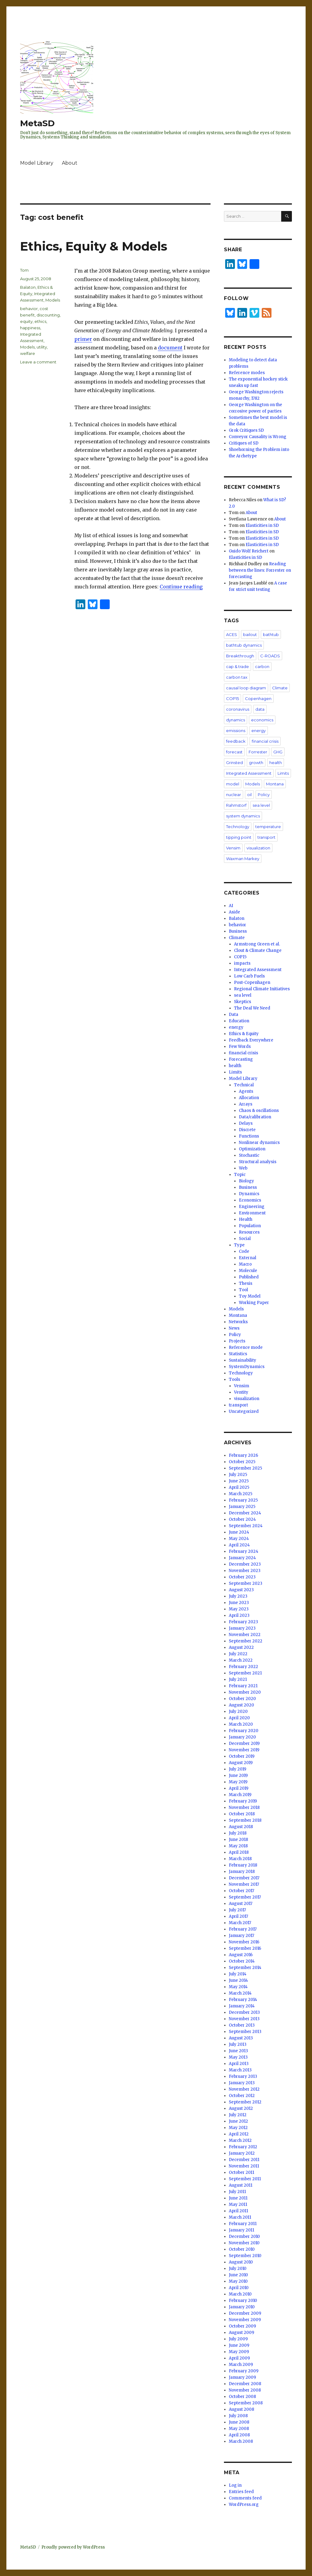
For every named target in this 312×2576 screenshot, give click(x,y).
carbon (262, 666)
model (232, 783)
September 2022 (245, 1641)
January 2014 (242, 2006)
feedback (236, 741)
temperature (268, 826)
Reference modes (247, 372)
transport (266, 837)
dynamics (235, 719)
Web (243, 1168)
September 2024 (246, 1525)
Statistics (238, 1353)
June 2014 (238, 1980)
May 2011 (238, 2204)
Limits (283, 773)
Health (245, 1219)
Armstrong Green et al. (257, 944)
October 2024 (242, 1519)
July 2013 (237, 2044)
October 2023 (242, 1577)
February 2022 (243, 1666)
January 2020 (242, 1737)
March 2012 (240, 2140)
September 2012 (245, 2102)
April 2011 (238, 2210)
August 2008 (241, 2409)
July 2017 (237, 1910)
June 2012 (238, 2121)
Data (233, 1014)
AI (231, 905)
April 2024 (239, 1545)
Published (249, 1277)
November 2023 (245, 1570)
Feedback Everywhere (251, 1040)
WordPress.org (244, 2504)
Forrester (258, 751)
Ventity (241, 1392)
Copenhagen (258, 698)
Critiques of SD (243, 443)
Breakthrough (240, 655)
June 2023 (239, 1602)
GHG (277, 751)
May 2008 (239, 2428)
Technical (244, 1085)
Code (244, 1251)
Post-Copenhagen (252, 982)
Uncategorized (244, 1411)
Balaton (28, 287)
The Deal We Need (252, 1008)
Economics (250, 1200)
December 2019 (244, 1743)
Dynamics (249, 1193)
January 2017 (241, 1935)
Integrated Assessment (248, 773)
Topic (240, 1174)
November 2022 (245, 1634)
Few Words (240, 1046)
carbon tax (236, 677)
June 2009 (239, 2345)
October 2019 (241, 1756)
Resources (249, 1232)
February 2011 (243, 2223)
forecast (234, 751)
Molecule (248, 1270)
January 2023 (242, 1628)
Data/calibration (255, 1117)
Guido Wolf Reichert (248, 551)
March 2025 (240, 1493)
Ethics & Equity (244, 1033)
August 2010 (241, 2262)
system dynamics (243, 815)
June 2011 (238, 2198)
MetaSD (37, 123)
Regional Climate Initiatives (262, 988)
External (247, 1257)
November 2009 (245, 2319)
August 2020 (241, 1705)
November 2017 (244, 1884)
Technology (237, 826)
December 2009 (245, 2313)
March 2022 (241, 1660)
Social (245, 1238)
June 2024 (239, 1532)
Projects (237, 1341)
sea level (261, 805)
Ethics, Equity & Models (93, 246)
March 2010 (240, 2294)
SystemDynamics (246, 1366)
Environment (252, 1213)
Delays (246, 1123)
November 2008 (245, 2390)
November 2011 (244, 2166)
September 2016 (245, 1948)
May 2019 (238, 1782)
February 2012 (243, 2146)
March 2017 (240, 1922)
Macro (245, 1264)
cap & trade (237, 666)
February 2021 (243, 1685)
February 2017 (243, 1929)
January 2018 (242, 1871)
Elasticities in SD (262, 525)
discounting (48, 315)
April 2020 (239, 1717)
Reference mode (246, 1347)
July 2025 (238, 1474)
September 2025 (245, 1468)
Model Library (36, 163)
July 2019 (237, 1769)
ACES (231, 634)
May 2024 (239, 1538)
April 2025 (239, 1487)
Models (52, 300)
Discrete (247, 1129)
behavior (29, 308)
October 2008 (242, 2396)
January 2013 (242, 2082)
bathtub (271, 634)
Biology (246, 1181)
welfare (27, 353)
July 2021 (238, 1679)
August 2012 (241, 2108)
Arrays (245, 1104)
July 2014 (237, 1974)
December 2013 (244, 2012)
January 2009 (242, 2377)
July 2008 (238, 2415)
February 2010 (243, 2300)
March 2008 (241, 2441)
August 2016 (241, 1954)
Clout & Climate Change (258, 950)
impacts (242, 963)
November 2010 (244, 2243)
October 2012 (242, 2095)
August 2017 (240, 1903)
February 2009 (243, 2371)
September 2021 (245, 1673)
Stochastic (249, 1155)
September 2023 (245, 1583)
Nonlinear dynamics (259, 1142)
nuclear (233, 794)
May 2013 (238, 2057)
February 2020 (243, 1730)
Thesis (245, 1283)
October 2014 (242, 1961)
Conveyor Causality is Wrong (257, 436)
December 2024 (245, 1513)
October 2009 (242, 2326)
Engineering (251, 1206)
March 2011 (240, 2217)
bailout (250, 634)
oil (249, 794)
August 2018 (241, 1826)
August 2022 (241, 1647)
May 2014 (238, 1986)
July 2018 (237, 1833)
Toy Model (250, 1296)
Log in (235, 2485)
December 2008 (245, 2383)
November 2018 (244, 1807)
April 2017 (238, 1916)
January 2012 (242, 2153)
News (234, 1328)
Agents (246, 1091)
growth (256, 762)
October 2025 (242, 1461)
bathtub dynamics (244, 645)
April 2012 (239, 2134)
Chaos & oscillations (259, 1110)
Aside (234, 912)
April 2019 (238, 1788)
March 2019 (240, 1794)
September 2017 (245, 1897)
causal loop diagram (246, 687)
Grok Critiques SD (246, 430)
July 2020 (238, 1711)
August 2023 (241, 1589)
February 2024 (243, 1551)
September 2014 (245, 1967)
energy (258, 730)
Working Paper (254, 1302)
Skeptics (242, 1001)
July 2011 (237, 2191)
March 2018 (240, 1858)
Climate (280, 687)
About (69, 163)
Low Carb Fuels (249, 976)
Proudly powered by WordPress (73, 2547)
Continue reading (181, 587)
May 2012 (238, 2127)
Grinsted (234, 762)
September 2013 (245, 2031)
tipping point (238, 837)
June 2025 (239, 1481)
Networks (238, 1321)
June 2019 (238, 1775)
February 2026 (243, 1455)
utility (42, 347)
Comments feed (245, 2498)
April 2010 (239, 2287)
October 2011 (241, 2172)
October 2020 (242, 1698)
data (259, 709)
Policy (264, 794)
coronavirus (237, 709)
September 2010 (245, 2255)
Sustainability (242, 1360)
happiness (30, 327)
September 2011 (245, 2178)
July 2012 (237, 2114)
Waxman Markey (242, 858)
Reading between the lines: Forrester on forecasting (260, 570)
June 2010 (238, 2275)
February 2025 (243, 1500)
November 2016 (244, 1942)
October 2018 (242, 1814)
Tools (234, 1379)
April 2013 (239, 2063)
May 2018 (238, 1846)
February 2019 (243, 1801)
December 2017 (244, 1878)
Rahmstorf (236, 805)
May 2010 (238, 2281)
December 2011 (244, 2159)
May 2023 (239, 1609)
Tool (243, 1289)
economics (262, 719)
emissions (235, 730)
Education (239, 1021)
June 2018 (238, 1839)
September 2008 (246, 2403)
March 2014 (240, 1993)
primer (83, 339)
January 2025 (242, 1506)
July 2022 (238, 1653)
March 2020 (241, 1724)
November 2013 (244, 2018)
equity (26, 321)
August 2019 (241, 1762)
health (275, 762)
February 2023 (243, 1621)
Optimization (252, 1149)
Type (239, 1245)
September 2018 (245, 1820)
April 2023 (239, 1615)
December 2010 (244, 2236)
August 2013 (241, 2038)
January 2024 (242, 1557)
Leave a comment (38, 361)
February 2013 (243, 2076)
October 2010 (242, 2249)
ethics (40, 321)
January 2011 (241, 2230)
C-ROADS (270, 655)
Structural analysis (257, 1161)
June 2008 (239, 2422)
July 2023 (238, 1596)
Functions (249, 1136)
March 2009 (241, 2364)
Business (238, 931)
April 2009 (239, 2358)
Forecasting (241, 1059)
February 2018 (243, 1865)
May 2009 (239, 2351)
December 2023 (245, 1564)
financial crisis (265, 741)
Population (250, 1225)
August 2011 (240, 2185)
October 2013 (242, 2025)
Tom (24, 270)
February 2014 (243, 1999)
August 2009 (241, 2332)
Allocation (249, 1097)
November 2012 (244, 2089)
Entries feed (241, 2491)
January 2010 (242, 2307)
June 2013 (238, 2050)
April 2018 (239, 1852)
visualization (258, 847)
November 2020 (245, 1692)
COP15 (232, 698)
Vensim (233, 847)
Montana (275, 783)
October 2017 (241, 1890)
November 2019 (244, 1749)
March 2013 (240, 2070)
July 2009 (238, 2339)
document (170, 348)
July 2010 (237, 2268)
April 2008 (239, 2435)
